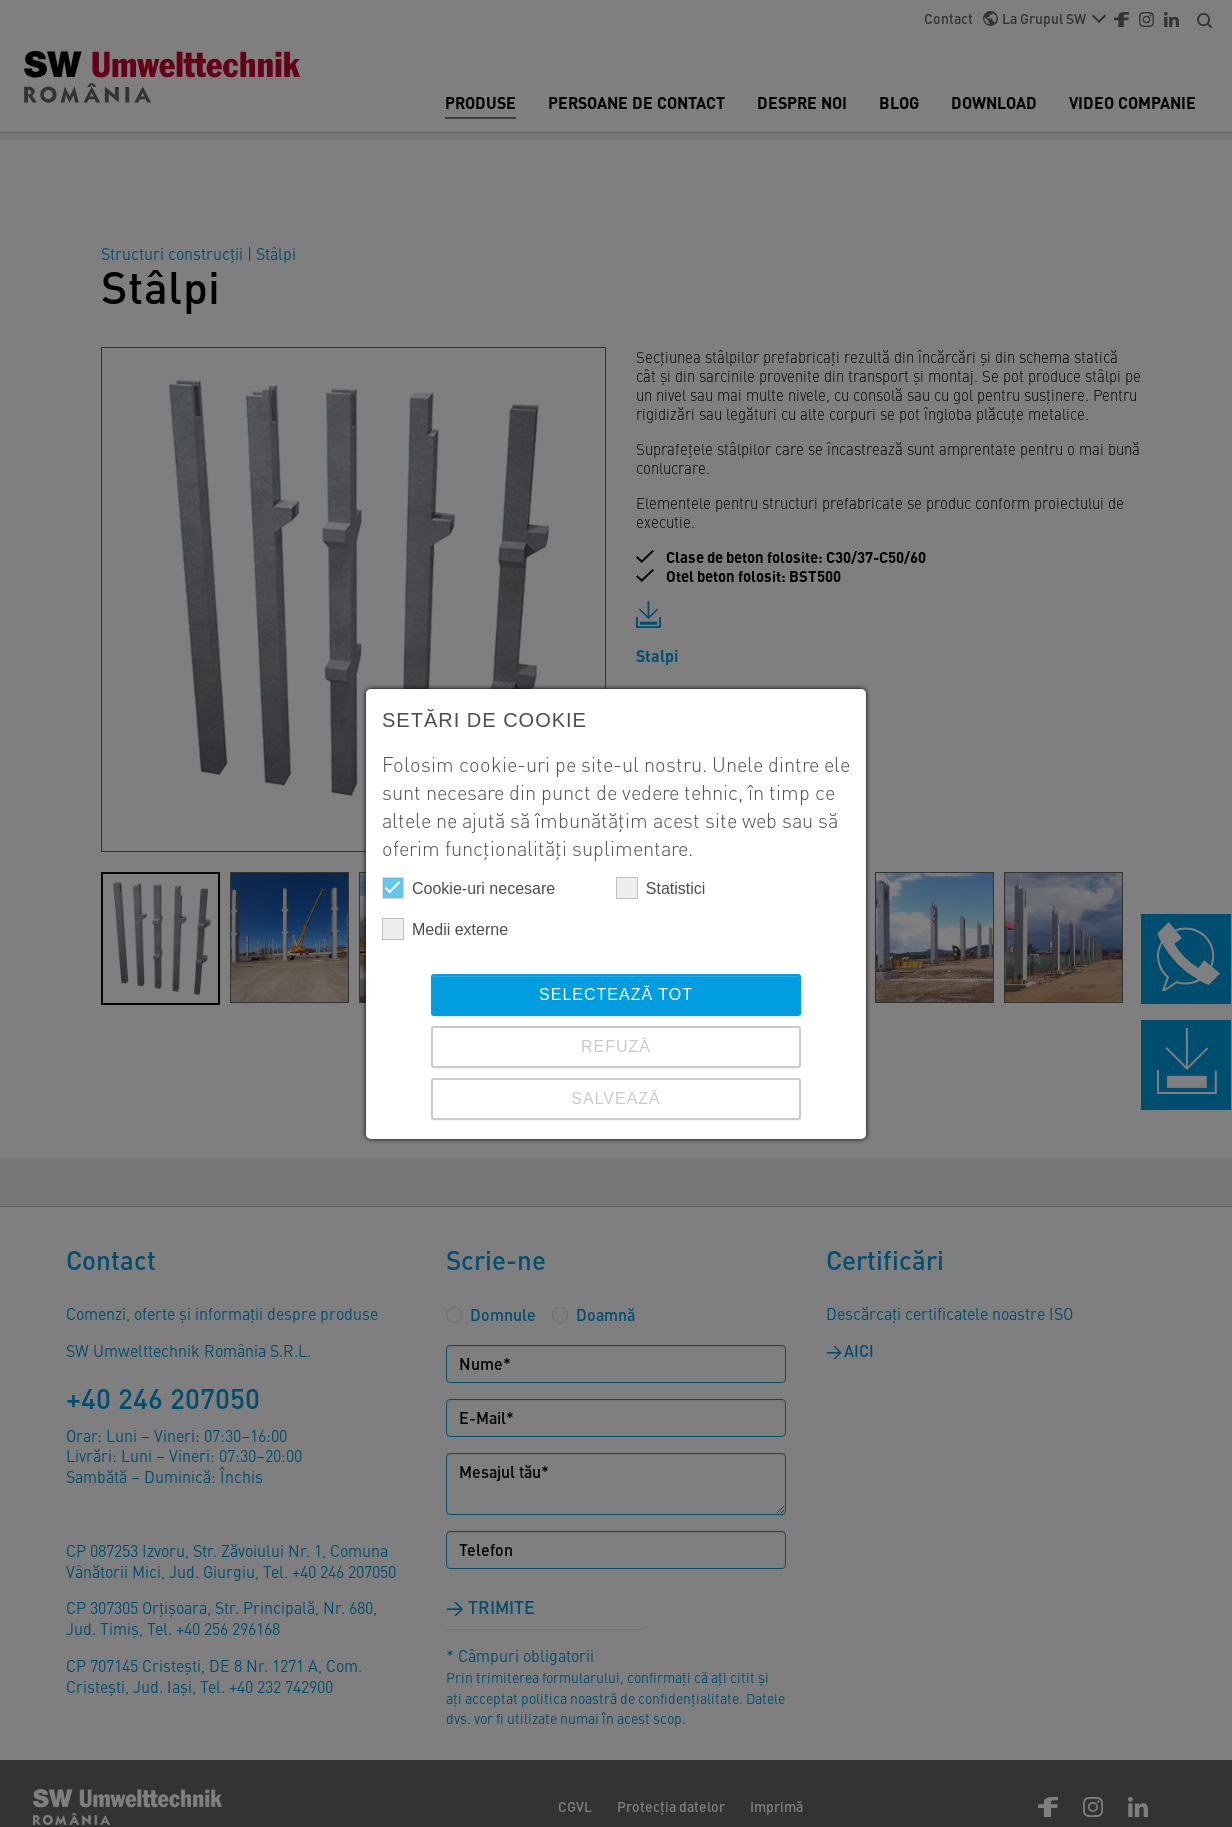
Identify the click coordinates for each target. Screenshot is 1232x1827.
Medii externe (445, 929)
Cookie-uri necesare (468, 888)
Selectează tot (616, 994)
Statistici (661, 888)
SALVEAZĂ (616, 1098)
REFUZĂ (616, 1046)
